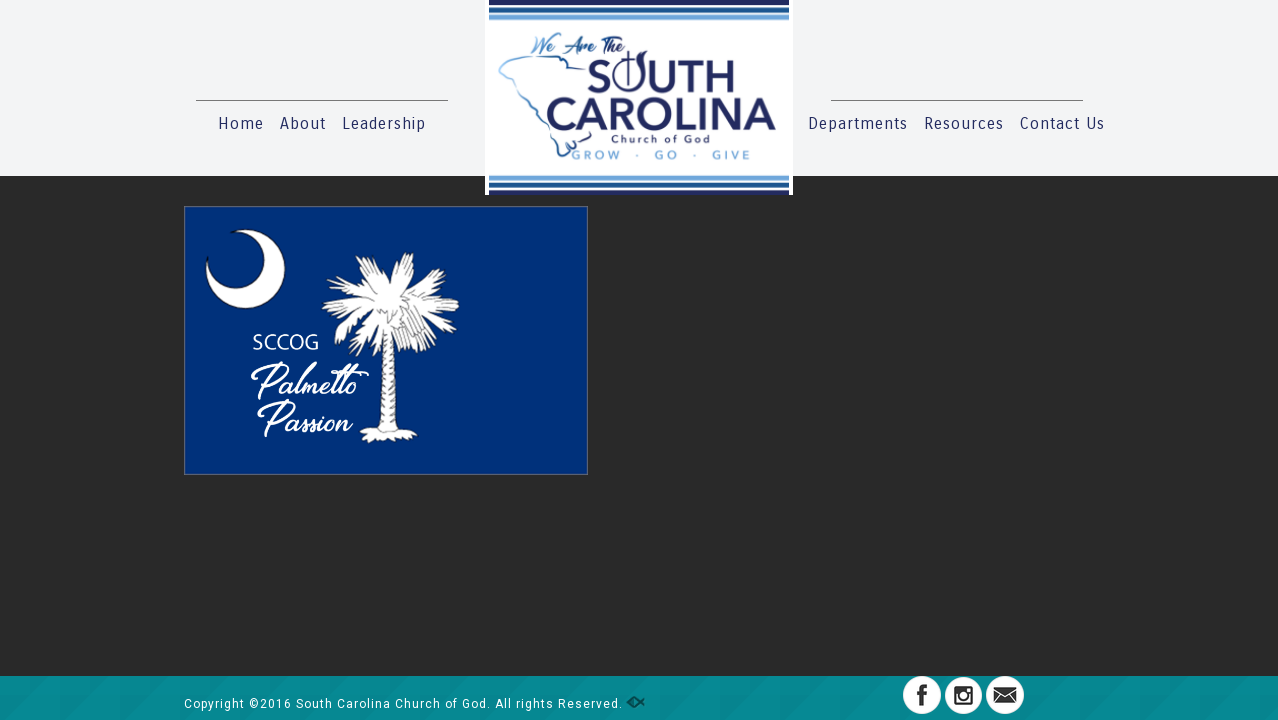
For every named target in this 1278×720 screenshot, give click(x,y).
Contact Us (1062, 123)
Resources (964, 123)
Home (241, 123)
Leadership (384, 123)
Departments (858, 123)
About (303, 123)
